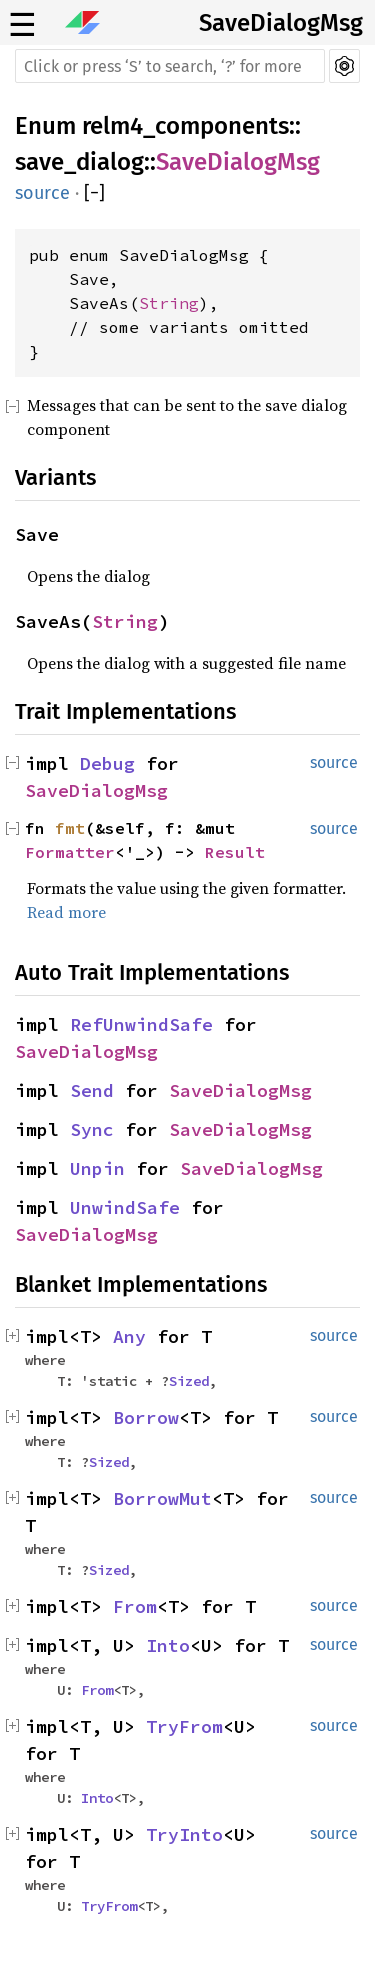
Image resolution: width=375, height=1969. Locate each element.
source (42, 193)
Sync (92, 1129)
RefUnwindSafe (141, 1024)
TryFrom (184, 1726)
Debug (107, 763)
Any (129, 1336)
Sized (189, 1381)
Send (92, 1090)
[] (94, 193)
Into (168, 1645)
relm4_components (185, 126)
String (169, 303)
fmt (70, 828)
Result (235, 852)
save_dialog (79, 162)
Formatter (70, 852)
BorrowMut (162, 1498)
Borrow (146, 1417)
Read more (66, 912)
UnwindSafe (125, 1207)
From (135, 1606)
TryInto (184, 1834)
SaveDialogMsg (281, 23)
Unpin (97, 1168)
